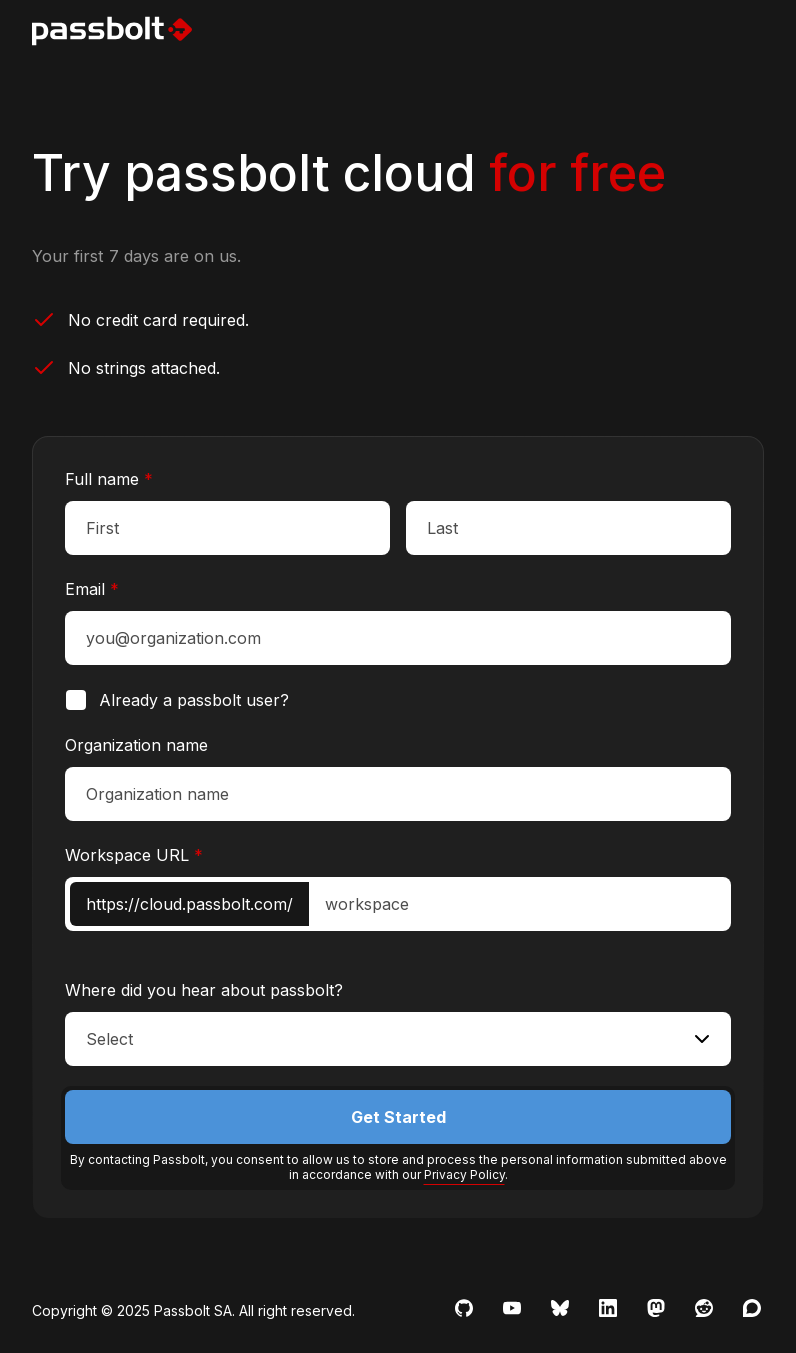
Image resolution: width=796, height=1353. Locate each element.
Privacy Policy (464, 1174)
